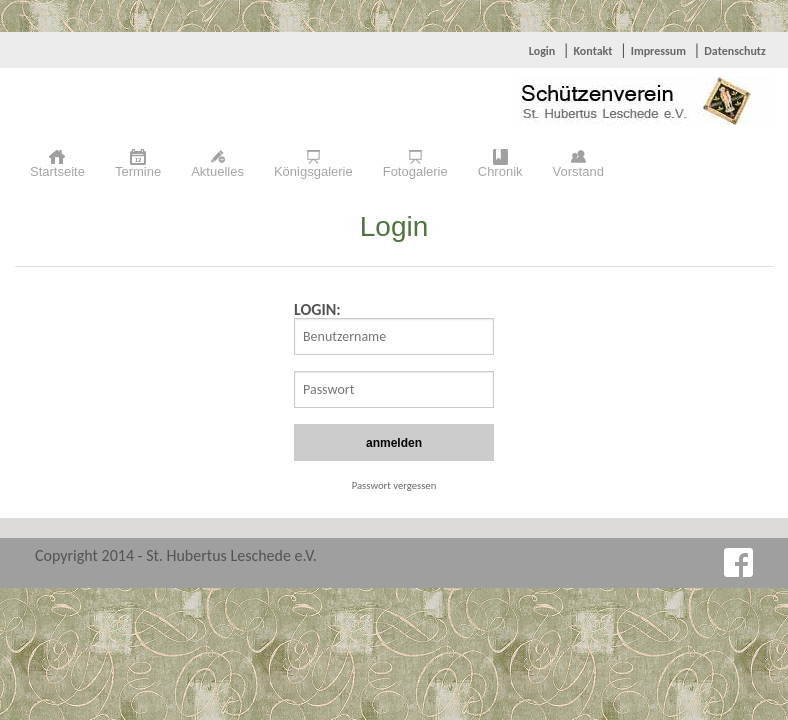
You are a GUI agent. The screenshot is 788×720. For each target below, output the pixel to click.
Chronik (500, 171)
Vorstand (578, 171)
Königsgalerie (313, 171)
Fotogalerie (415, 171)
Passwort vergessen (394, 485)
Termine (138, 171)
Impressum (658, 51)
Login (542, 51)
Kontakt (592, 51)
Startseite (57, 171)
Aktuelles (217, 171)
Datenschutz (735, 51)
